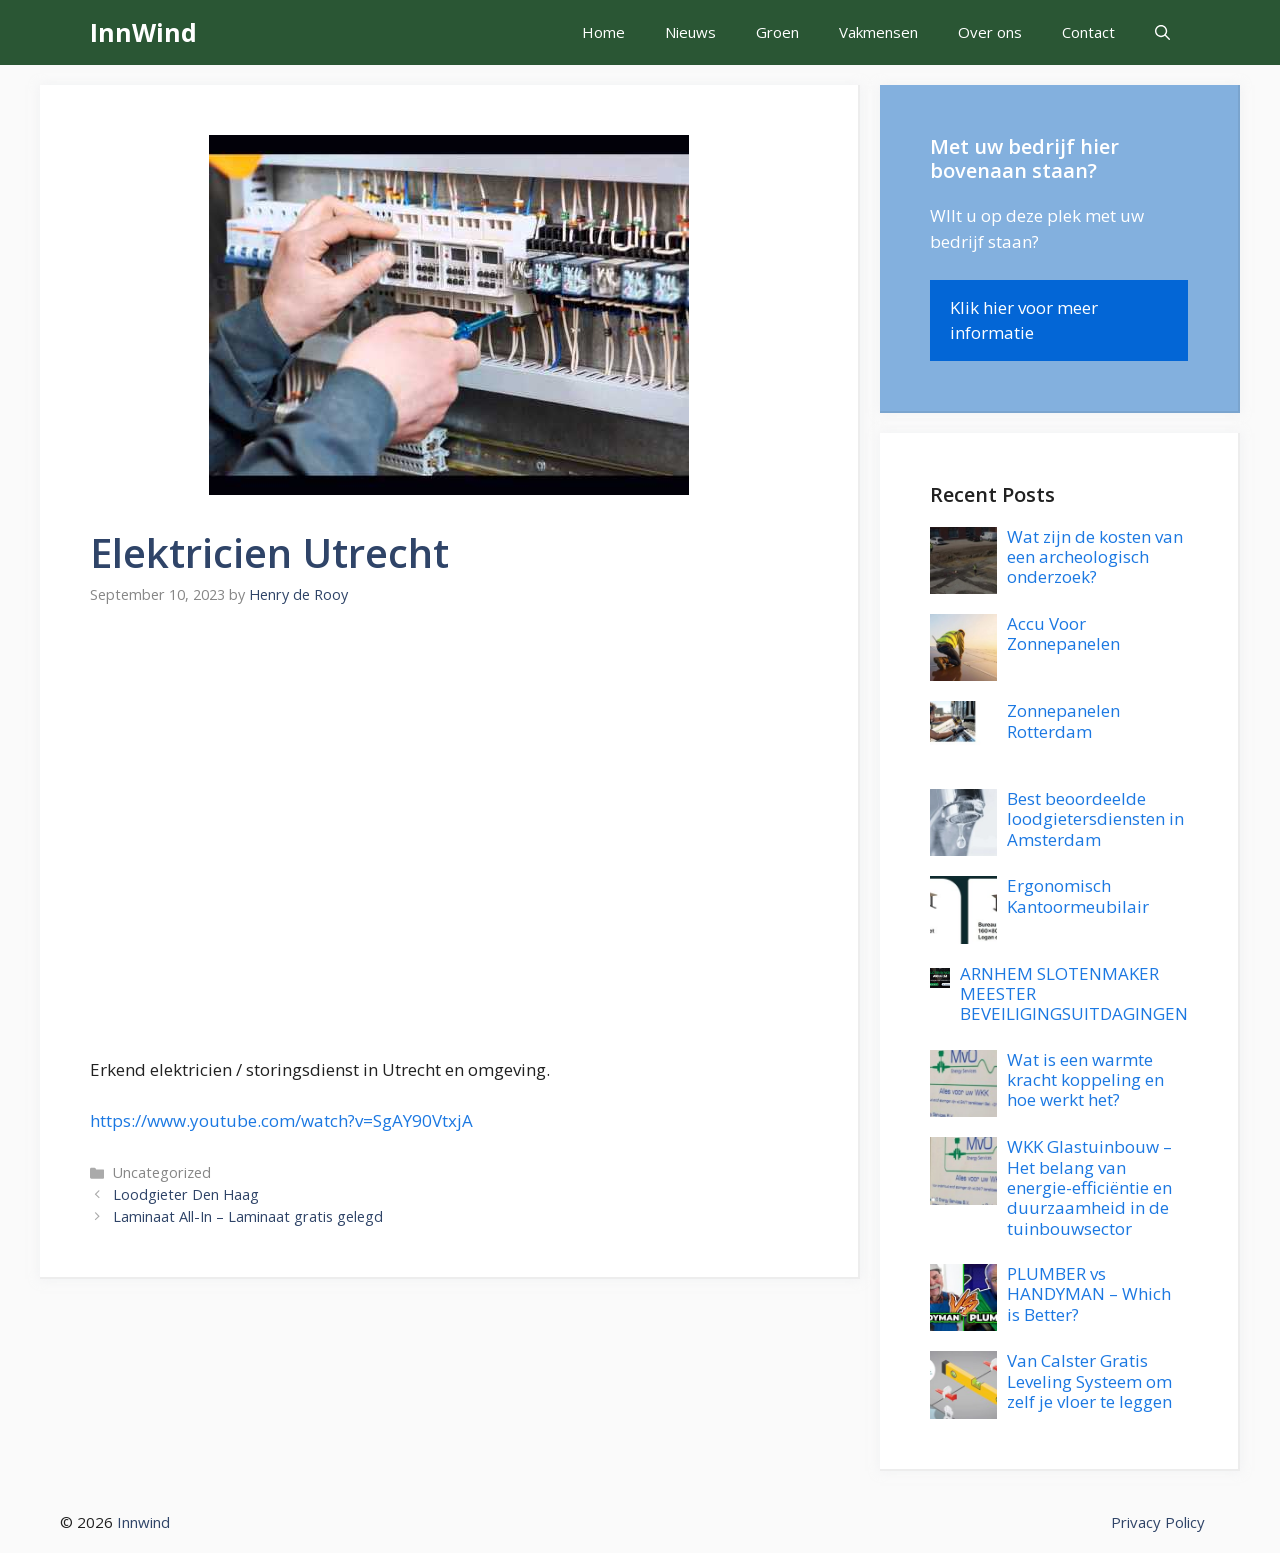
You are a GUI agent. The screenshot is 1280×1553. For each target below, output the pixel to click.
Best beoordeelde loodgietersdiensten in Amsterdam (1095, 819)
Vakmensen (878, 32)
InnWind (143, 32)
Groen (777, 32)
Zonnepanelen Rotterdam (1063, 720)
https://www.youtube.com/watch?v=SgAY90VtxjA (281, 1120)
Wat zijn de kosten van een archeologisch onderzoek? (1095, 557)
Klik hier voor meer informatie (1024, 320)
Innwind (143, 1522)
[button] (1162, 32)
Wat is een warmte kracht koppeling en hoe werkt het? (1085, 1080)
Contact (1088, 32)
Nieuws (690, 32)
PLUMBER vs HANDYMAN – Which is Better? (1089, 1294)
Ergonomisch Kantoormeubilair (1078, 895)
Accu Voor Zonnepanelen (1063, 633)
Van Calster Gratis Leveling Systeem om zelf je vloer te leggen (1089, 1381)
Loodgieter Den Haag (186, 1194)
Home (603, 32)
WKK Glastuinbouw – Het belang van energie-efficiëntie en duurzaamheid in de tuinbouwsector (1089, 1187)
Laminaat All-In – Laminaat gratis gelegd (248, 1216)
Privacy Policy (1158, 1522)
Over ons (990, 32)
